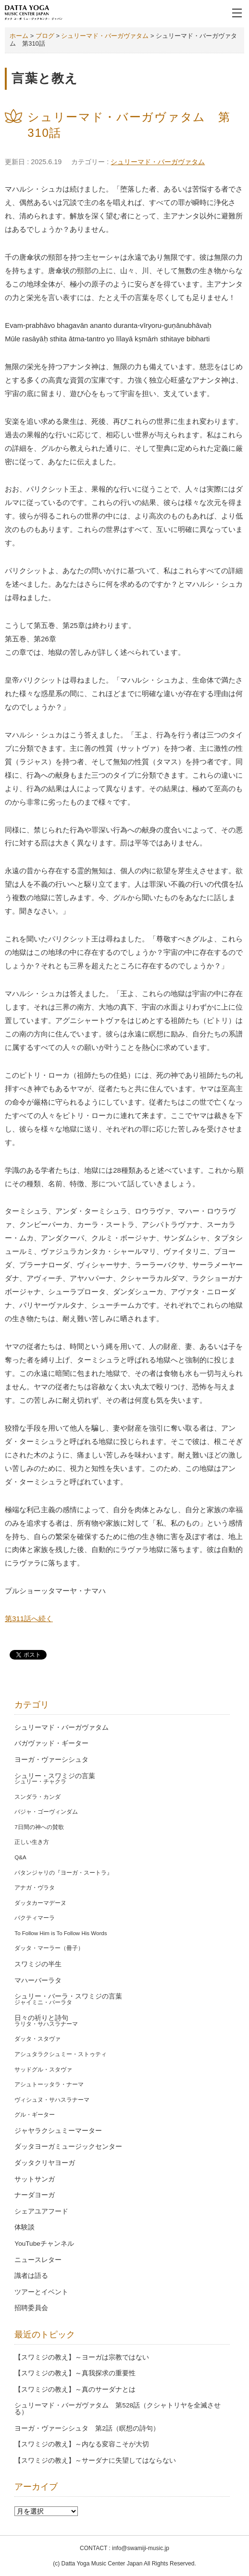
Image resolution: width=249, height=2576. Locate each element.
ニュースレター (38, 2259)
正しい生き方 (31, 1842)
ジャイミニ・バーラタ (43, 2002)
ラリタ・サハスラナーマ (46, 2024)
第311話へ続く (29, 1619)
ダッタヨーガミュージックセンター (68, 2146)
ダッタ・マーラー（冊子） (49, 1948)
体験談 (24, 2227)
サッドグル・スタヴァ (43, 2069)
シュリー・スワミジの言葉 (54, 1776)
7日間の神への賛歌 (38, 1827)
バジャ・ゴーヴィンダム (46, 1812)
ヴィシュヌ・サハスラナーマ (51, 2100)
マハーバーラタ (38, 1980)
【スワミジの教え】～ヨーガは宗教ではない (81, 2357)
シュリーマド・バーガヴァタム (158, 162)
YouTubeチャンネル (44, 2243)
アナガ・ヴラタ (34, 1887)
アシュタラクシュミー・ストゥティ (60, 2054)
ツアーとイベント (41, 2292)
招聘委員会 (31, 2307)
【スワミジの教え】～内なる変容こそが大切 (81, 2444)
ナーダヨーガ (34, 2195)
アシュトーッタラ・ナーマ (49, 2084)
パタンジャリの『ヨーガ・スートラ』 (63, 1873)
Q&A (20, 1857)
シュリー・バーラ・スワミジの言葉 (68, 1996)
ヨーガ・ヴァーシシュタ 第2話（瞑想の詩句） (87, 2428)
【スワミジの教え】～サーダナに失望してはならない (95, 2460)
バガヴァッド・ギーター (51, 1743)
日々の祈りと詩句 (41, 2018)
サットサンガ (34, 2179)
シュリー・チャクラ (40, 1781)
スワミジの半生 (38, 1964)
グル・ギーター (34, 2115)
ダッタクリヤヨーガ (44, 2163)
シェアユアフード (41, 2211)
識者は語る (31, 2275)
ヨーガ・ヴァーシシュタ (51, 1759)
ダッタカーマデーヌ (40, 1903)
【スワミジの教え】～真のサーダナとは (75, 2389)
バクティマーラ (34, 1918)
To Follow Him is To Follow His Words (60, 1933)
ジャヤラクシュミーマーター (58, 2130)
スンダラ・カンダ (37, 1797)
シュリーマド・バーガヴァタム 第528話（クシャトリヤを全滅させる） (117, 2409)
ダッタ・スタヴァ (37, 2039)
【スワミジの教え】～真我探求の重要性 (75, 2373)
